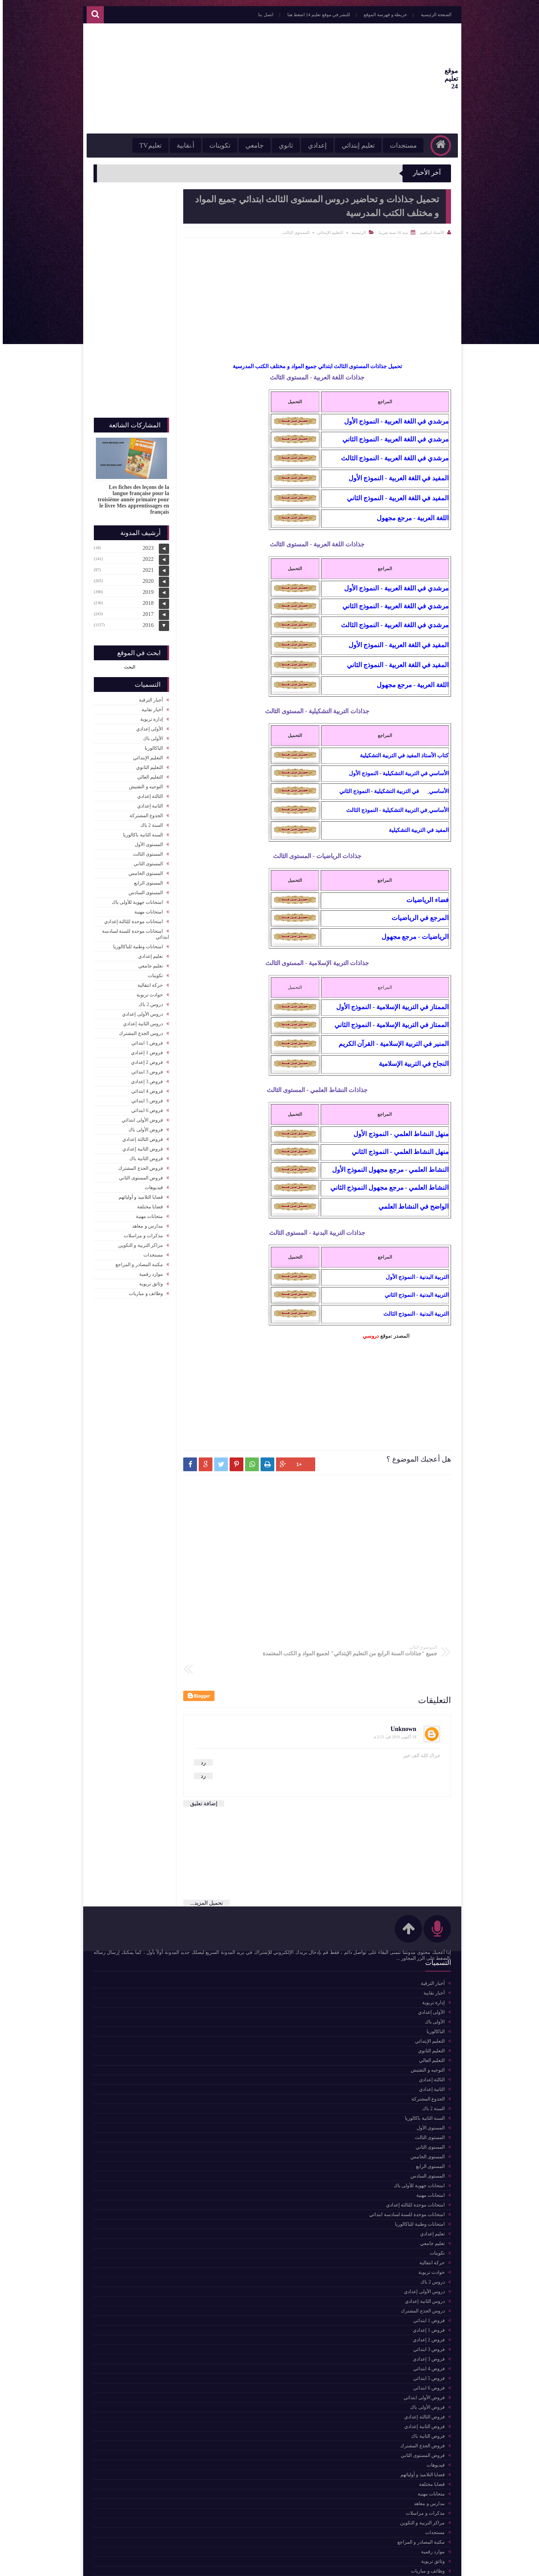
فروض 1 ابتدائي (144, 1039)
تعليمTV (141, 145)
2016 (145, 621)
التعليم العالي (147, 773)
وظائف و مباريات (143, 1290)
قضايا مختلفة (147, 1203)
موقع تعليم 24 (430, 78)
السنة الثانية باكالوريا (140, 831)
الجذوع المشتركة (144, 812)
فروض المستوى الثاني (138, 1174)
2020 (145, 577)
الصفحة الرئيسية (426, 14)
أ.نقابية (176, 145)
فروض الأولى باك (142, 1126)
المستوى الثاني (146, 860)
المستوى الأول (146, 841)
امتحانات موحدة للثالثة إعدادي (131, 918)
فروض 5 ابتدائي (144, 1097)
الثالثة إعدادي (147, 792)
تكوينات (210, 145)
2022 (145, 555)
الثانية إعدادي (147, 802)
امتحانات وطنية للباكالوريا (135, 943)
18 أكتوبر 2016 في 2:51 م (392, 1709)
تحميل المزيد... (203, 1875)
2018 (145, 599)
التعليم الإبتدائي (327, 232)
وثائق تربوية (148, 1280)
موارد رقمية (148, 1270)
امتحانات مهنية (146, 908)
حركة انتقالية (148, 981)
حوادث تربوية (147, 991)
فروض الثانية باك (143, 1155)
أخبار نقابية (150, 706)
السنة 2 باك (149, 821)
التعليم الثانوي (147, 764)
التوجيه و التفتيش (143, 783)
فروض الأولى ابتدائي (139, 1116)
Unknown (401, 1701)
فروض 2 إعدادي (144, 1058)
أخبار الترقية (148, 696)
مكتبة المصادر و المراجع (137, 1261)
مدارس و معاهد (144, 1222)
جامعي (245, 145)
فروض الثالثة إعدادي (140, 1136)
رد (200, 1735)
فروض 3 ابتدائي (144, 1068)
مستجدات (393, 145)
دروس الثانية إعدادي (140, 1020)
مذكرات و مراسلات (140, 1232)
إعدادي (307, 145)
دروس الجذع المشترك (138, 1030)
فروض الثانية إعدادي (140, 1145)
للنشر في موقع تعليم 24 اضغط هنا (309, 14)
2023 (145, 544)
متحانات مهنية (147, 1213)
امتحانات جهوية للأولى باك (135, 898)
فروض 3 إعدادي (144, 1078)
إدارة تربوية (149, 715)
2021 (145, 566)
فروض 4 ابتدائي (144, 1087)
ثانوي (276, 145)
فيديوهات (151, 1184)
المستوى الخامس (143, 870)
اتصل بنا (256, 14)
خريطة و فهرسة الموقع (375, 14)
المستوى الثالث (293, 232)
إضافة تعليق (200, 1776)
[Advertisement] (216, 78)
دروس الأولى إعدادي (139, 1010)
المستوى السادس (143, 889)
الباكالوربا (151, 744)
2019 (145, 588)
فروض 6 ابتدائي (144, 1107)
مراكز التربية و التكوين (138, 1241)
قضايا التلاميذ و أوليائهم (138, 1193)
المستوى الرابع (146, 879)
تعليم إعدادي (148, 952)
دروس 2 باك (148, 1001)
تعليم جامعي (148, 962)
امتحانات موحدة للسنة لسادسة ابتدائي (133, 930)
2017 (145, 610)
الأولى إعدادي (147, 725)
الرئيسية (356, 232)
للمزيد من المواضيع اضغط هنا (134, 1961)
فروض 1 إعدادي (144, 1049)
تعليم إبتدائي (348, 145)
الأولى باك (150, 735)
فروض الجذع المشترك (138, 1164)
